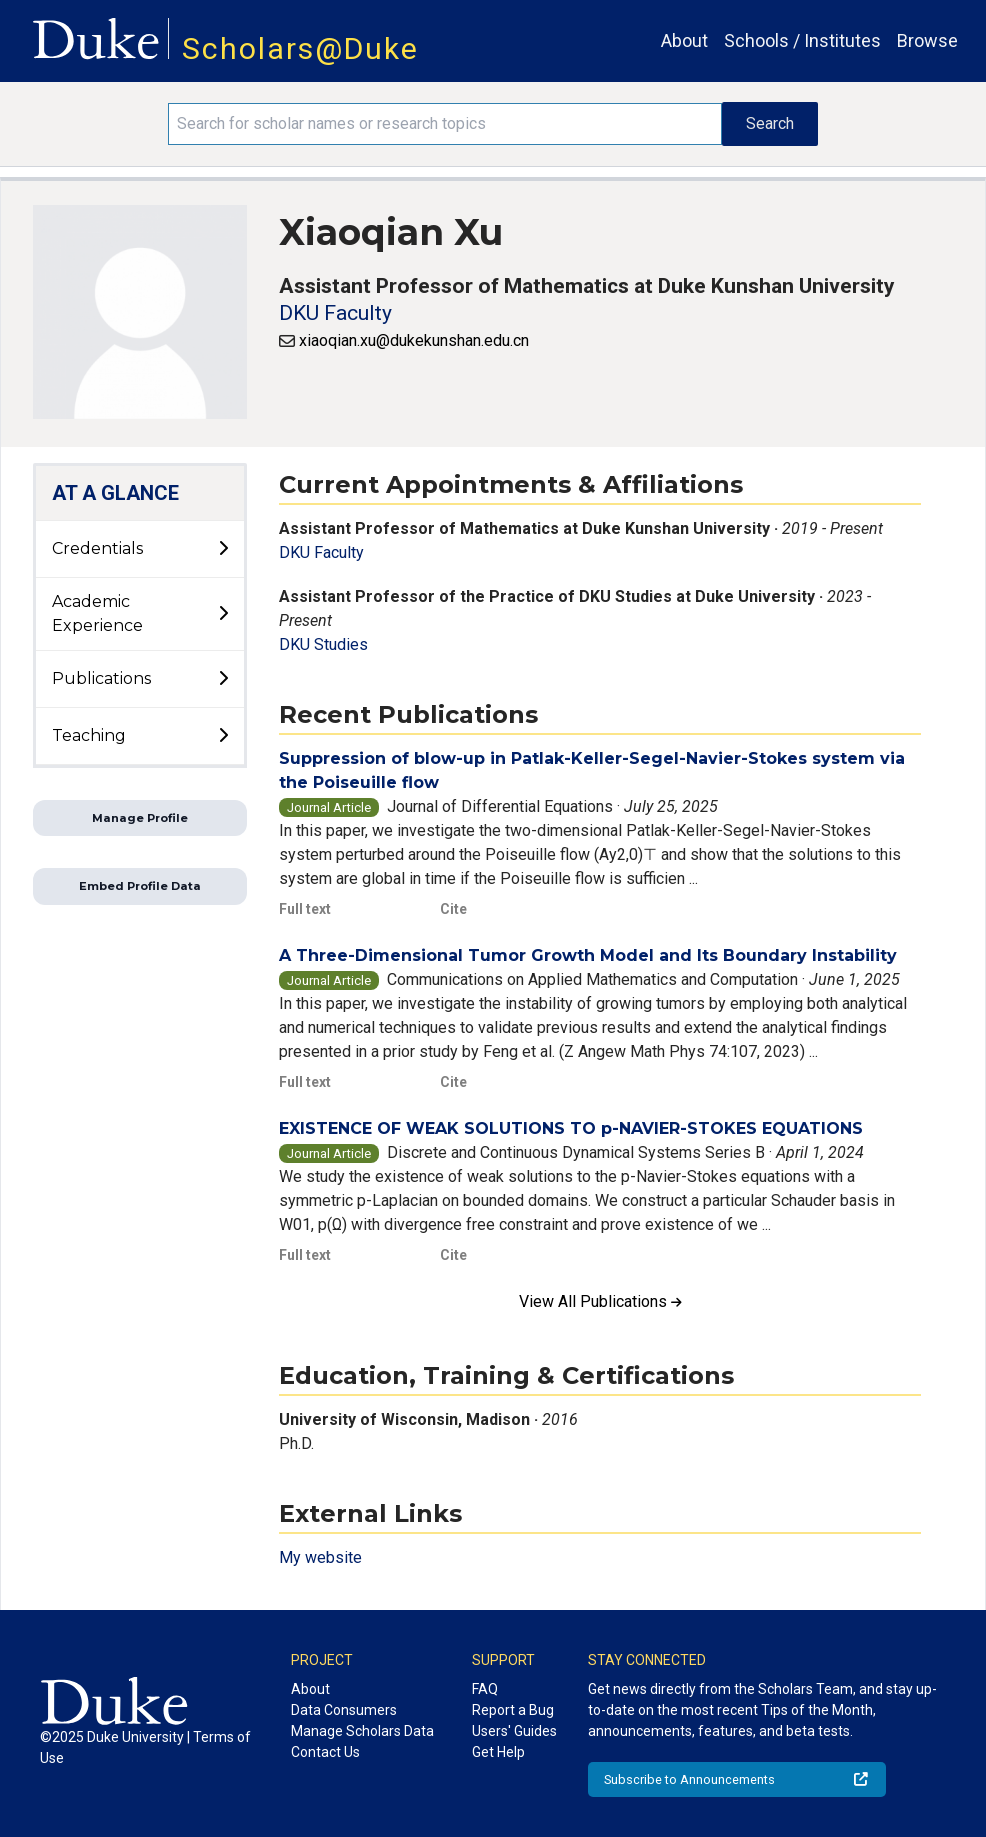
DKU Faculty (335, 313)
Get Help (498, 1752)
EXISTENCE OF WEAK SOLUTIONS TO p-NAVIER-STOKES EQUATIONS (571, 1128)
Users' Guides (514, 1731)
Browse (927, 40)
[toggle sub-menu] (223, 549)
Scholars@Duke (300, 48)
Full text (305, 909)
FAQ (485, 1689)
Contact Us (325, 1752)
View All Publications (600, 1301)
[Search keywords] (445, 124)
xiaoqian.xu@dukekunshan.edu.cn (414, 340)
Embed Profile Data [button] (140, 886)
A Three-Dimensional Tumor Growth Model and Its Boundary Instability (588, 955)
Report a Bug (513, 1710)
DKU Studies (323, 644)
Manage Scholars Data (362, 1731)
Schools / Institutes (802, 40)
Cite (453, 909)
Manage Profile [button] (140, 818)
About (684, 40)
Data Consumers (344, 1710)
